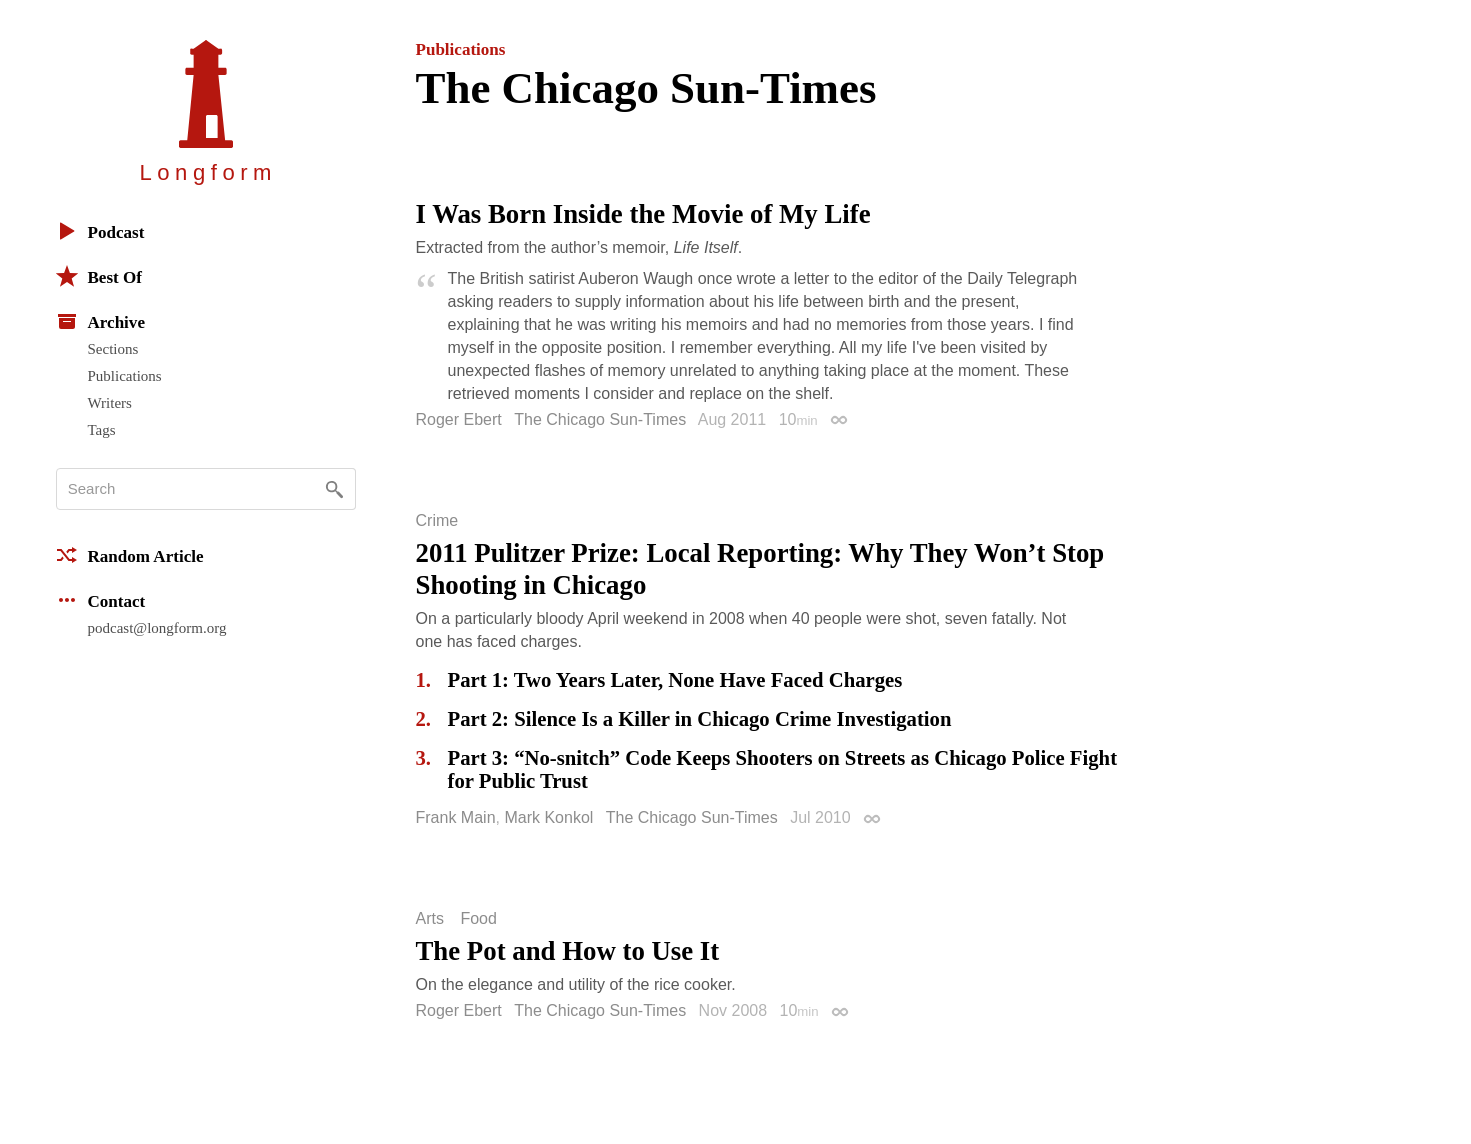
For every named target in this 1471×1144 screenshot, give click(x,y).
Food (478, 919)
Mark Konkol (548, 817)
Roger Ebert (459, 419)
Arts (430, 919)
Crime (437, 521)
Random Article (130, 555)
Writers (110, 403)
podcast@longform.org (157, 628)
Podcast (100, 231)
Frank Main (456, 817)
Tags (102, 430)
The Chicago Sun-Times (600, 419)
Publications (125, 376)
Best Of (99, 276)
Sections (113, 349)
